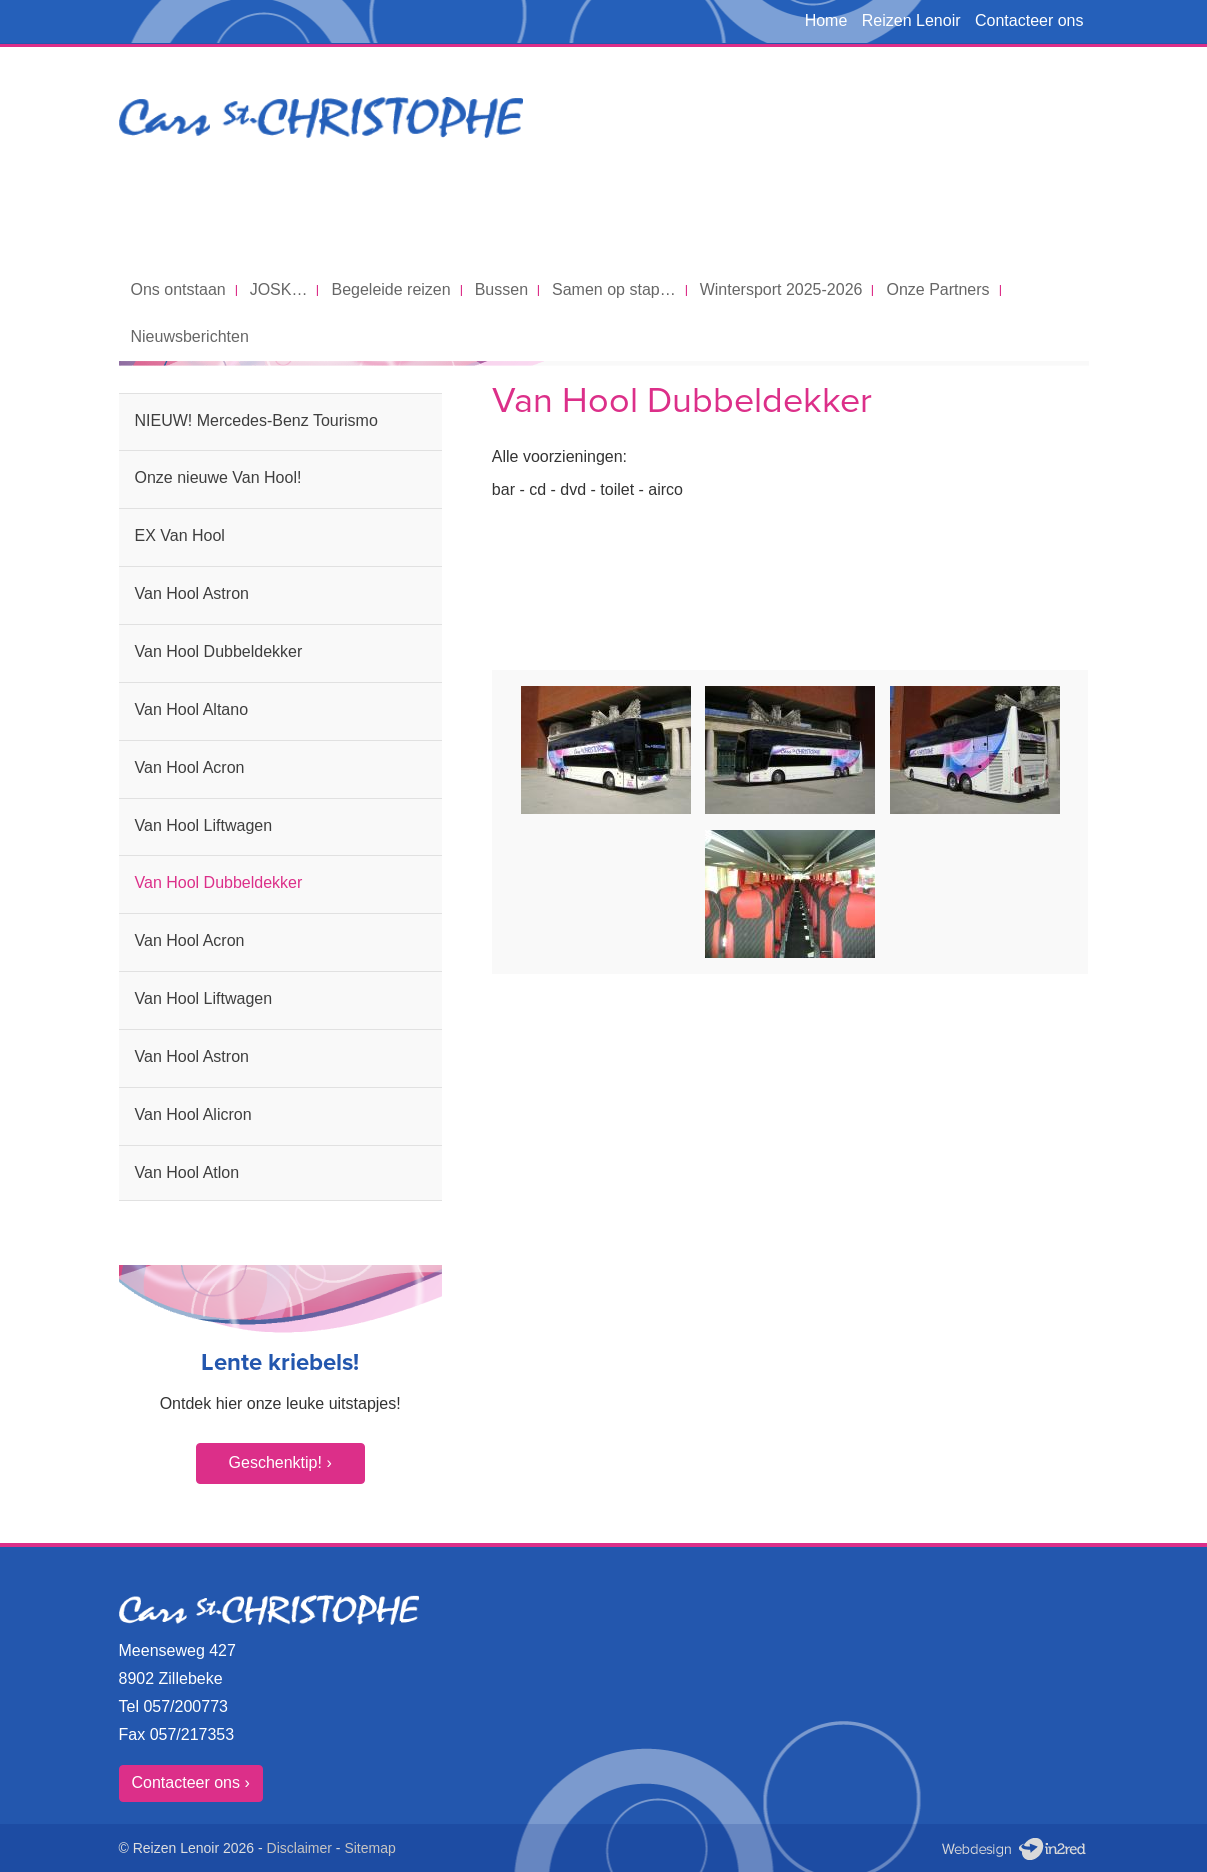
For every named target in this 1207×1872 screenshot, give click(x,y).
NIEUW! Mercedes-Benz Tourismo (256, 420)
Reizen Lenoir (911, 20)
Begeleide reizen (390, 289)
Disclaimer (299, 1848)
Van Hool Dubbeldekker (219, 651)
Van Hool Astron (192, 593)
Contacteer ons (1029, 20)
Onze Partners (937, 289)
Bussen (501, 289)
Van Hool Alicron (193, 1114)
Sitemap (369, 1848)
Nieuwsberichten (190, 336)
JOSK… (279, 289)
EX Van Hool (180, 535)
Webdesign (1013, 1849)
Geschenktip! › (280, 1462)
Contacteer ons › (191, 1782)
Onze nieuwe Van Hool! (218, 477)
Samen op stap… (614, 289)
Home (826, 20)
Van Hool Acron (190, 767)
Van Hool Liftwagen (204, 825)
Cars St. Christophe (321, 157)
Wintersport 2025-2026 (781, 289)
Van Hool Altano (192, 709)
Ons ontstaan (178, 289)
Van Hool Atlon (187, 1172)
